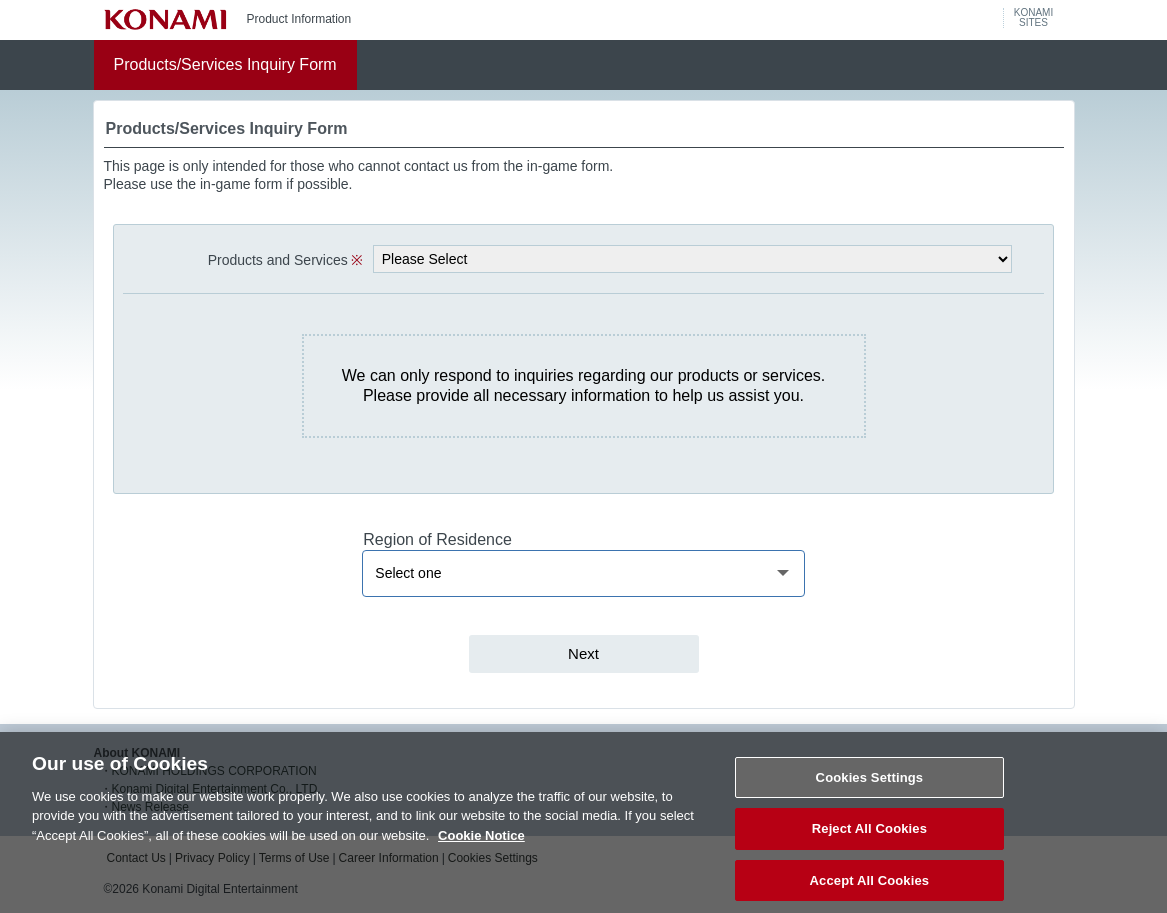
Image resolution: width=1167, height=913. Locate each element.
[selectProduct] (692, 259)
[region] (583, 573)
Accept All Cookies (870, 891)
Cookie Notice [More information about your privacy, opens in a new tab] (481, 846)
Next (583, 653)
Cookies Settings (870, 788)
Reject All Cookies (869, 840)
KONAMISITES (1033, 18)
